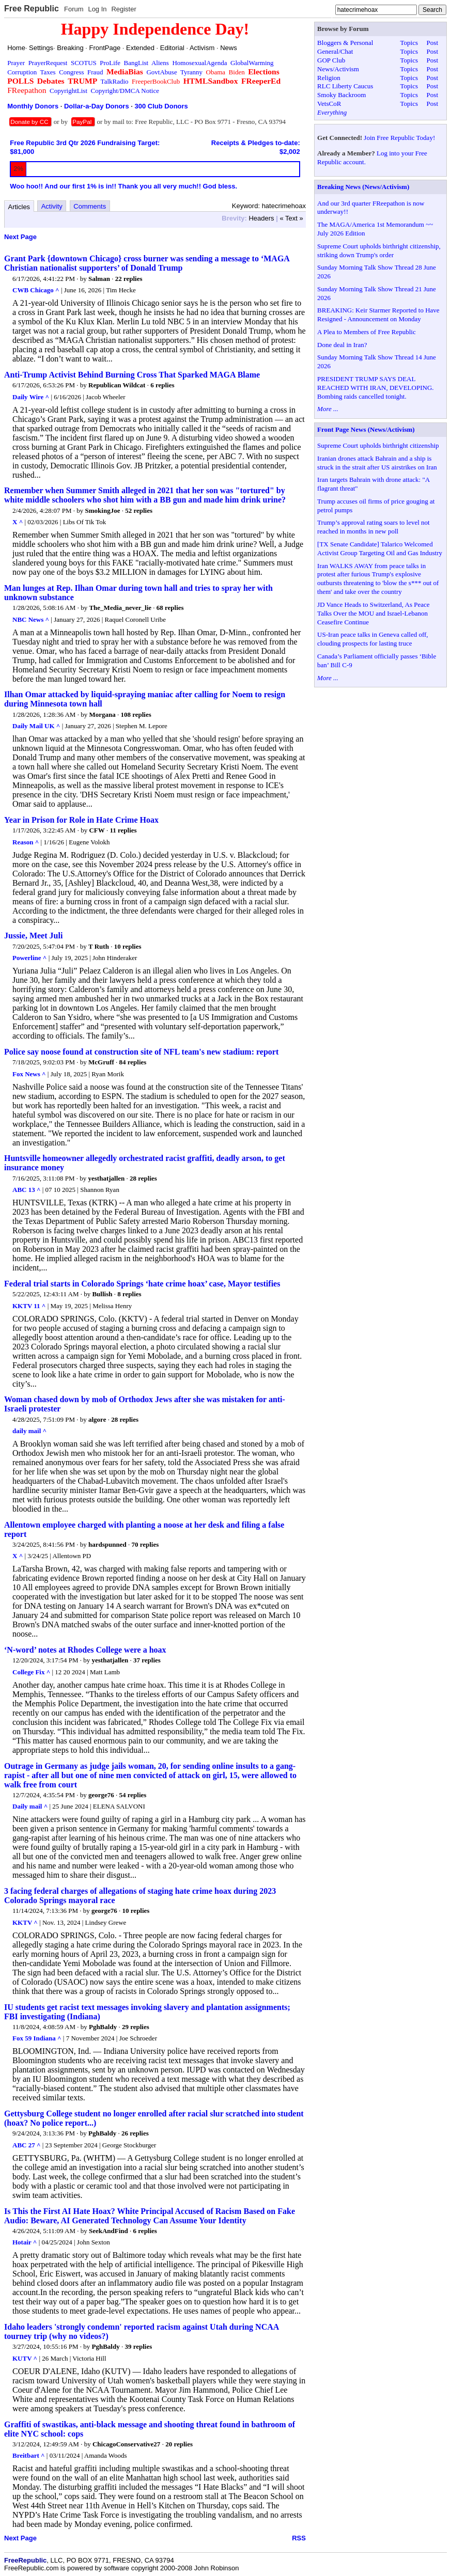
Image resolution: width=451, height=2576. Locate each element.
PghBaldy (103, 2027)
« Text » (291, 218)
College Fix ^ (31, 1672)
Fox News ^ (29, 1074)
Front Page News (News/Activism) (366, 429)
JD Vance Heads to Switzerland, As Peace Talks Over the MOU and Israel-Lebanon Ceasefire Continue (373, 613)
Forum (74, 9)
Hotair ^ (24, 2242)
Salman (99, 278)
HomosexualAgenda (199, 63)
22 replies (129, 278)
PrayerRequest (48, 63)
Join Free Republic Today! (399, 138)
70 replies (145, 1544)
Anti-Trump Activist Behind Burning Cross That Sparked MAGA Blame (132, 374)
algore (97, 1419)
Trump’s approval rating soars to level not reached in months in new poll (373, 527)
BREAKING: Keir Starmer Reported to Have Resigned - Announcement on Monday (378, 314)
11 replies (123, 830)
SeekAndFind (108, 2231)
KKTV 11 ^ (28, 1306)
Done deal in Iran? (342, 345)
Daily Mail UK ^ (36, 726)
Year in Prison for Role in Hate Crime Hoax (81, 819)
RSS (299, 2538)
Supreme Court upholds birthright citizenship (378, 445)
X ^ (17, 522)
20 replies (179, 2444)
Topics (409, 42)
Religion (328, 78)
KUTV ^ (24, 2358)
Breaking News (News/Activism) (363, 187)
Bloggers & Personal (345, 42)
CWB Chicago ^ (35, 290)
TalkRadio (115, 81)
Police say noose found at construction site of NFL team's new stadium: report (141, 1051)
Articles (19, 207)
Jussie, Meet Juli (33, 935)
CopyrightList (68, 91)
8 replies (129, 1294)
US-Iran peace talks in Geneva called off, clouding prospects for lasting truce (372, 639)
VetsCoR (329, 103)
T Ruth (98, 946)
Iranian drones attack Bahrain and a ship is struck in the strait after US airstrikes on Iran (377, 462)
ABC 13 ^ (26, 1189)
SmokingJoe (102, 510)
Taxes (48, 72)
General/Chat (335, 51)
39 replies (138, 2346)
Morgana (102, 714)
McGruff (101, 1062)
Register (123, 9)
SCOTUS (84, 63)
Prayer (16, 63)
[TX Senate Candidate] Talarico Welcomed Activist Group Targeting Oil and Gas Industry (379, 548)
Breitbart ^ (28, 2455)
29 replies (135, 2027)
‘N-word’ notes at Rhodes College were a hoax (85, 1649)
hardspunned (107, 1544)
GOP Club (331, 60)
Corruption (22, 72)
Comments (89, 206)
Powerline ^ (29, 958)
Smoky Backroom (341, 95)
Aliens (160, 63)
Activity (52, 206)
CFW (96, 830)
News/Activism (338, 69)
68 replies (170, 607)
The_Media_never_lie (120, 607)
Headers (261, 218)
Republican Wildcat (116, 385)
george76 (101, 1795)
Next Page (20, 237)
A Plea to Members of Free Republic (366, 332)
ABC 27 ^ (26, 2145)
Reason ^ (25, 842)
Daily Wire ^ (30, 397)
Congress (71, 72)
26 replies (135, 2133)
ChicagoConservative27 (126, 2444)
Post (432, 42)
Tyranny (191, 72)
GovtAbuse (161, 72)
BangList (136, 63)
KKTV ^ (25, 1922)
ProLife (110, 63)
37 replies (147, 1660)
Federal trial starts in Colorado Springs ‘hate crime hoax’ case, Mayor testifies (142, 1283)
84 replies (133, 1062)
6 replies (162, 385)
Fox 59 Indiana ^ (36, 2038)
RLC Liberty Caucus (345, 86)
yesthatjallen (106, 1178)
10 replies (128, 946)
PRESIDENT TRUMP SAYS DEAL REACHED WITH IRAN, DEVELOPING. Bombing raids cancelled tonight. (375, 387)
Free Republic (31, 8)
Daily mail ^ (30, 1806)
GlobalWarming (251, 63)
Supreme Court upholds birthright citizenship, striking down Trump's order (379, 250)
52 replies (138, 510)
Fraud (95, 72)
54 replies (133, 1795)
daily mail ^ (29, 1431)
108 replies (135, 714)
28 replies (143, 1178)
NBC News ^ (30, 619)
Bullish (102, 1294)
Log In (97, 9)
